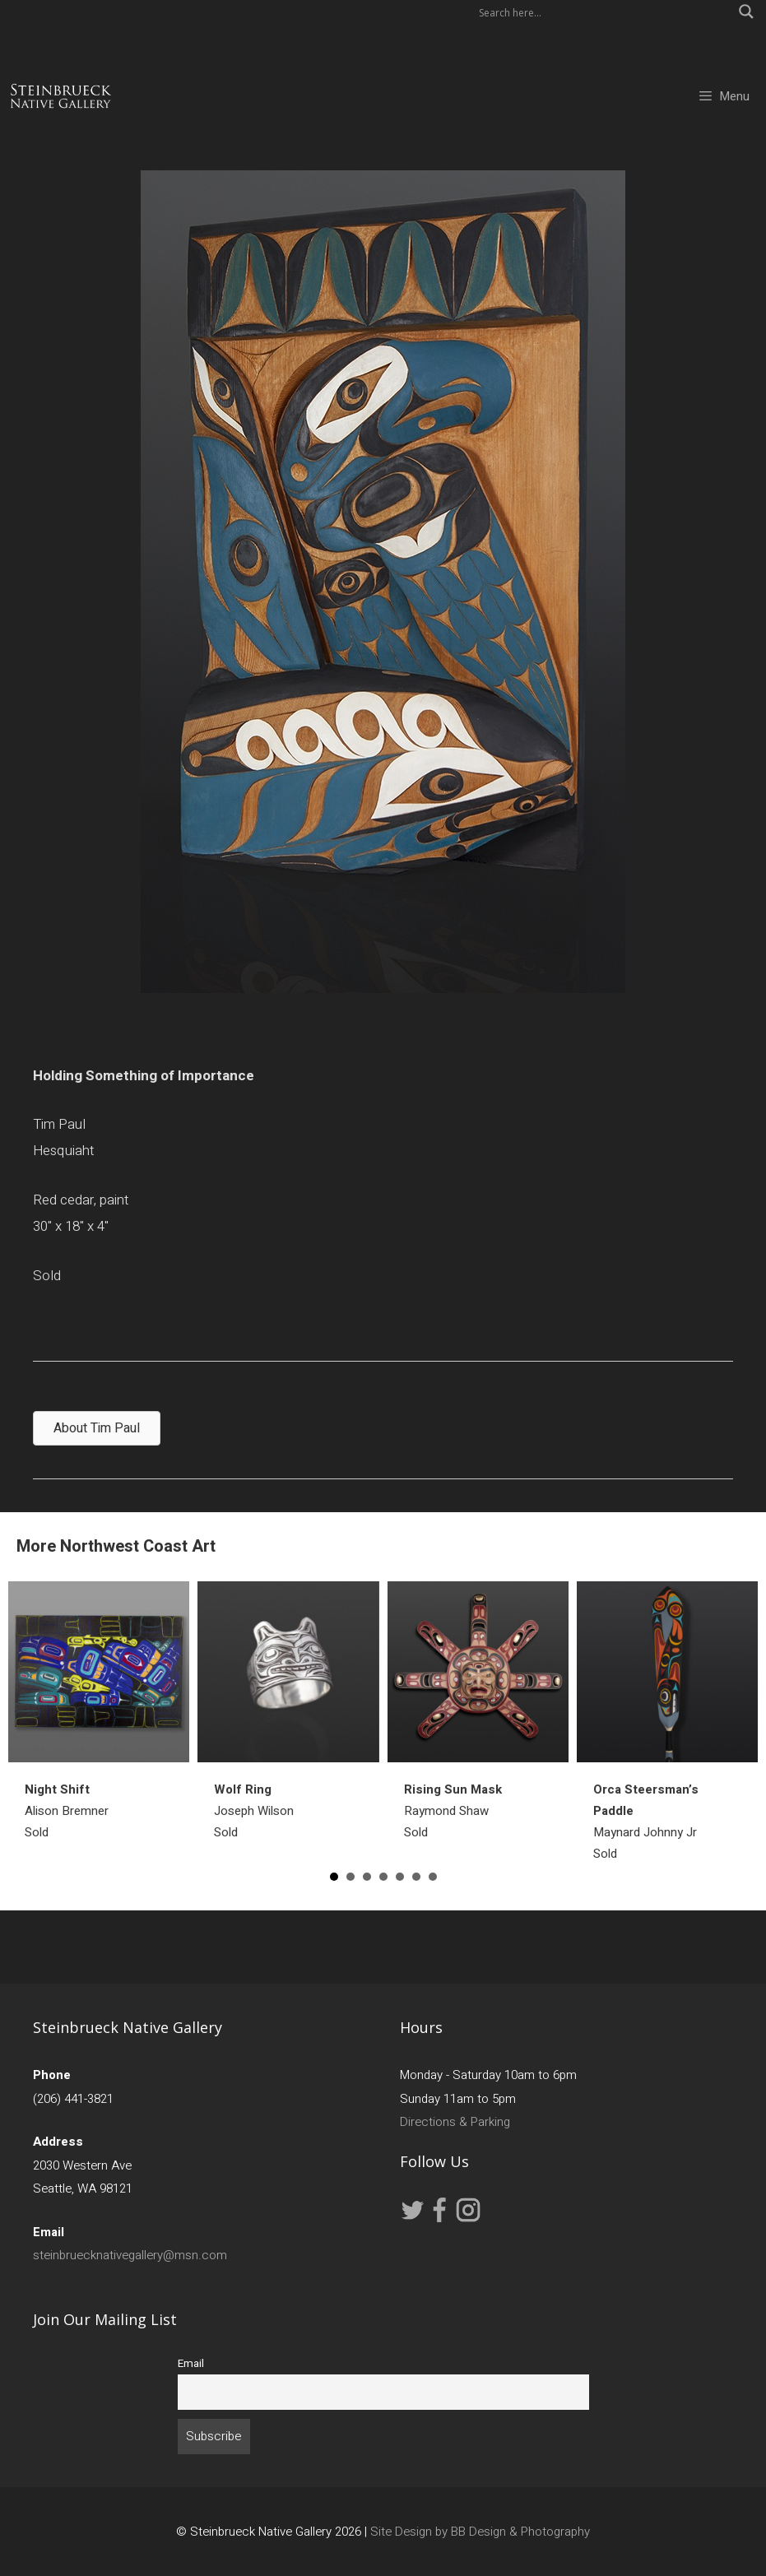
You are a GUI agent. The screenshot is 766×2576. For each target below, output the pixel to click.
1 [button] (334, 1877)
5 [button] (400, 1877)
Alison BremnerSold (67, 1810)
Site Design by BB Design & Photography (480, 2532)
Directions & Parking (455, 2122)
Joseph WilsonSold (254, 1810)
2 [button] (350, 1877)
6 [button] (416, 1877)
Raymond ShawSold (453, 1810)
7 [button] (433, 1877)
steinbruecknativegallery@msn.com (130, 2255)
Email (191, 2364)
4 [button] (383, 1877)
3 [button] (367, 1877)
